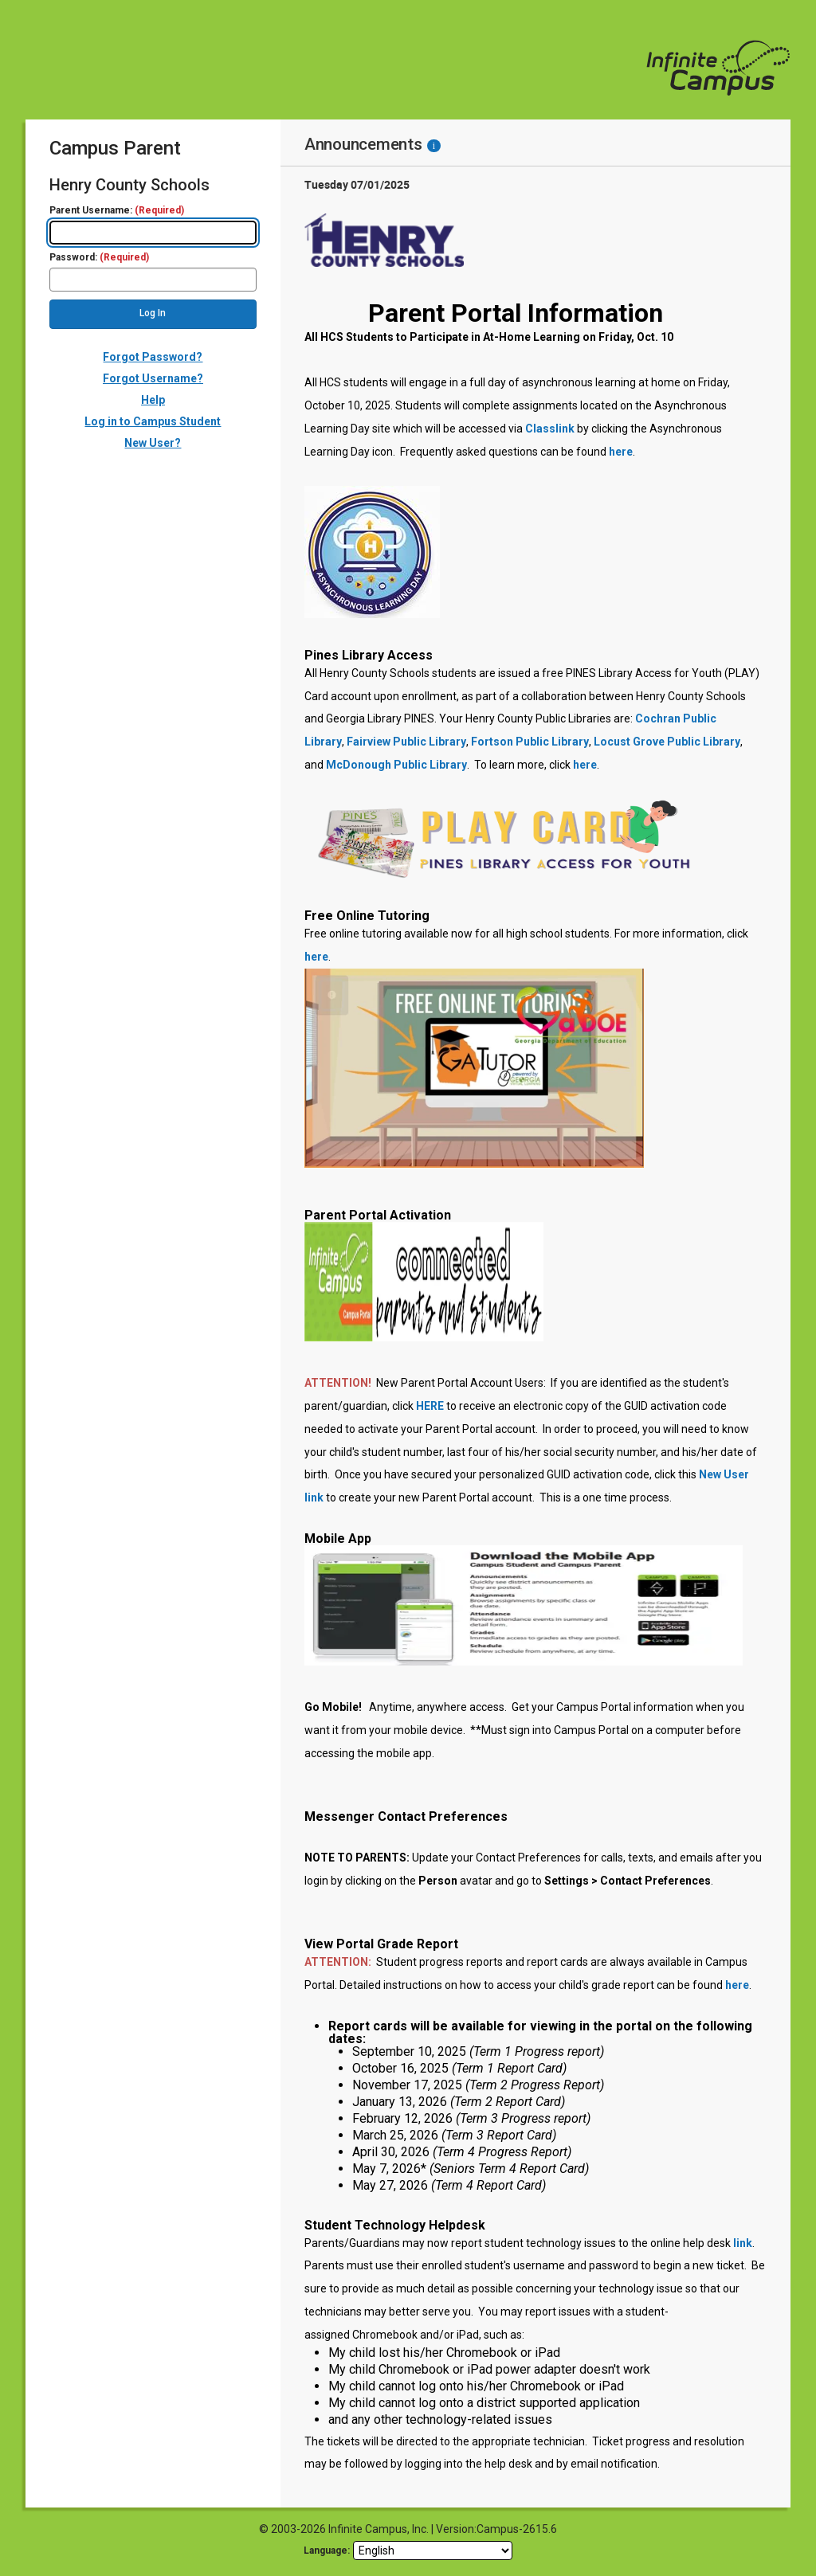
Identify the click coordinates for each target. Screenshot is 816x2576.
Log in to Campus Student (152, 421)
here (621, 451)
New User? (152, 442)
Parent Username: (116, 211)
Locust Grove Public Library (667, 741)
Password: (99, 258)
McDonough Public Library (396, 764)
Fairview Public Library (406, 741)
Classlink (550, 428)
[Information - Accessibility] (434, 145)
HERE (430, 1406)
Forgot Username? (153, 378)
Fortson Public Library (530, 741)
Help (153, 399)
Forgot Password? (152, 356)
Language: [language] (327, 2550)
